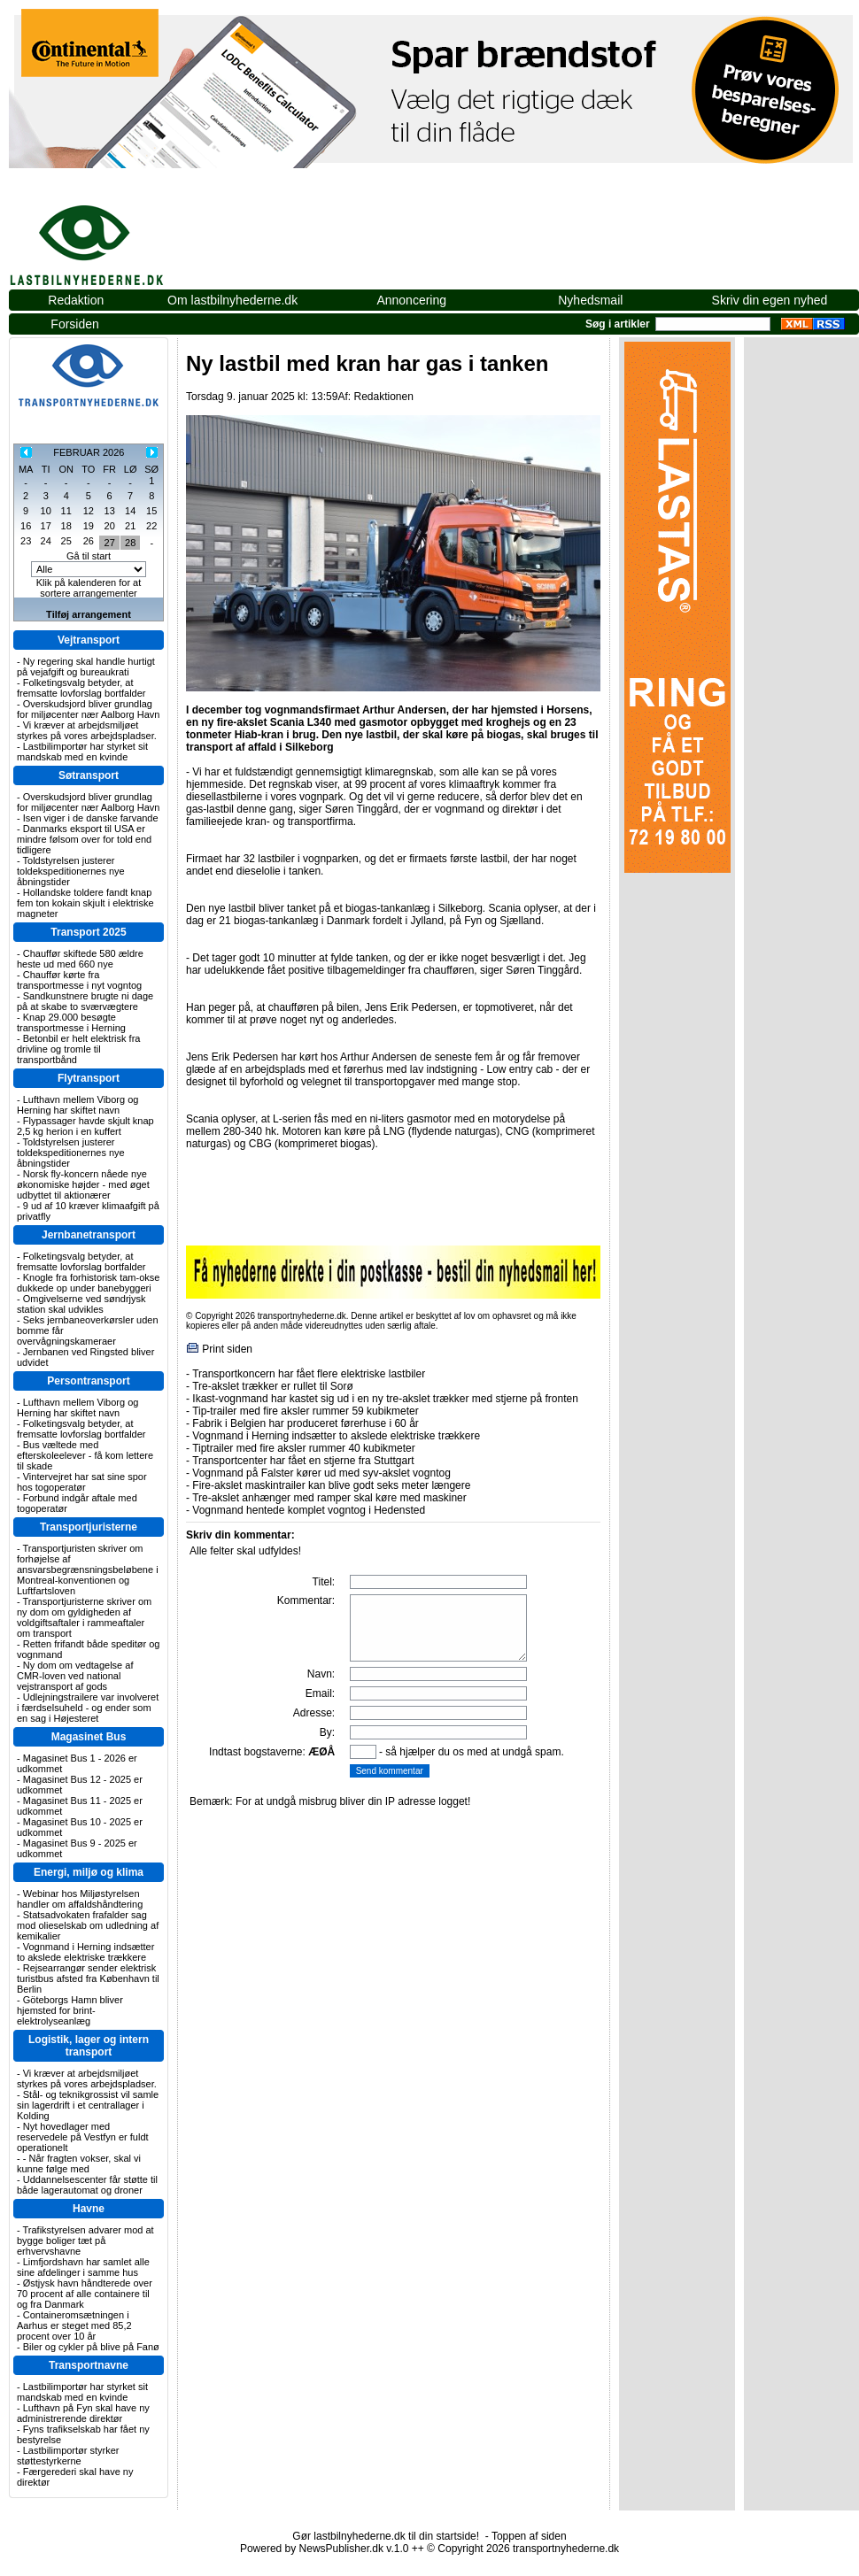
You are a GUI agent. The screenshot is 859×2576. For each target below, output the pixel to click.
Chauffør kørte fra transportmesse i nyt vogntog (79, 980)
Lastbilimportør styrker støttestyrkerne (68, 2455)
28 (130, 542)
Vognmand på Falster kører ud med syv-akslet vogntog (321, 1473)
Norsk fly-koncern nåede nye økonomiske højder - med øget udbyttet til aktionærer (83, 1184)
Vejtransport (89, 640)
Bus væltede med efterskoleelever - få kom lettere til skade (85, 1455)
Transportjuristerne (88, 1527)
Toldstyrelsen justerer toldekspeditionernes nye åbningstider (71, 871)
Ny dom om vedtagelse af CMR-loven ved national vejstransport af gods (75, 1676)
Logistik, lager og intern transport (88, 2045)
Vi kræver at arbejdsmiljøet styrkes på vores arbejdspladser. (87, 730)
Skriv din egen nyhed (770, 300)
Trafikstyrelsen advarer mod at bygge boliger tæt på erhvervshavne (85, 2240)
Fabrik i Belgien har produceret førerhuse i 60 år (305, 1423)
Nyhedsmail (590, 300)
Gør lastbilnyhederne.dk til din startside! (385, 2536)
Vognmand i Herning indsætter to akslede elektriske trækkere (85, 1952)
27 (109, 542)
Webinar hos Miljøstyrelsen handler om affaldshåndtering (80, 1898)
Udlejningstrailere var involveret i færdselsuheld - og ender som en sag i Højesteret (88, 1708)
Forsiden (74, 324)
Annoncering (411, 300)
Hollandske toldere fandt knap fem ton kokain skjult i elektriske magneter (85, 903)
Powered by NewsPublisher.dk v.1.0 (324, 2548)
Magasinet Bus (89, 1737)
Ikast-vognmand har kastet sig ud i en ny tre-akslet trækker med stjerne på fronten (385, 1398)
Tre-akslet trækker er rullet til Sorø (272, 1386)
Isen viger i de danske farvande (91, 818)
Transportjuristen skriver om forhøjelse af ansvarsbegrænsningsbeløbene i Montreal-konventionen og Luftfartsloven (88, 1569)
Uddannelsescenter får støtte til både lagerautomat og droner (87, 2184)
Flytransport (89, 1078)
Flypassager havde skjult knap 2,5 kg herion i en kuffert (85, 1126)
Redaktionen (383, 396)
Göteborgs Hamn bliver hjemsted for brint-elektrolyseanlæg (70, 2010)
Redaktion (76, 300)
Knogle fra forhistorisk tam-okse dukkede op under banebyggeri (88, 1282)
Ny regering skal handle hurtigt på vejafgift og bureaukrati (86, 666)
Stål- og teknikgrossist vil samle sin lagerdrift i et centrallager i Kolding (88, 2105)
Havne (88, 2208)
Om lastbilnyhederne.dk (232, 300)
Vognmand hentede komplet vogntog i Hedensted (308, 1510)
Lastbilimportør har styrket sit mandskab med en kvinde (82, 751)
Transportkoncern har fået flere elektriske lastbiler (308, 1374)
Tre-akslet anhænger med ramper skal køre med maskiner (329, 1498)
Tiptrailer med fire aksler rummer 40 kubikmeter (303, 1448)
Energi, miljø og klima (88, 1872)
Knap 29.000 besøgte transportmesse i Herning (71, 1022)
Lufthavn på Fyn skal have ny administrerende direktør (83, 2413)
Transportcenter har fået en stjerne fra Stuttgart (303, 1460)
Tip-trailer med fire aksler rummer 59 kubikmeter (305, 1411)
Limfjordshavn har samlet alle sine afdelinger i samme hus (83, 2267)
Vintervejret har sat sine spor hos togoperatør (82, 1481)
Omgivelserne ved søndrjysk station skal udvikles (81, 1304)
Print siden (227, 1349)
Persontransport (88, 1381)
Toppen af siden (529, 2536)
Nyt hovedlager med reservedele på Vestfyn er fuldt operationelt (83, 2137)
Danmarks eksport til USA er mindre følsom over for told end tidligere (84, 839)
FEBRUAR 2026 (88, 452)
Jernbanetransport (88, 1235)
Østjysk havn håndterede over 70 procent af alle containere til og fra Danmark (84, 2294)
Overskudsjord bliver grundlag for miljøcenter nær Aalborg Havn (88, 709)
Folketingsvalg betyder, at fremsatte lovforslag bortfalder (81, 687)
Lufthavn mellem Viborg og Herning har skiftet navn (77, 1104)
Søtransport (88, 775)
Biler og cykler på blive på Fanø (91, 2346)
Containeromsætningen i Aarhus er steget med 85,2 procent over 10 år (74, 2325)
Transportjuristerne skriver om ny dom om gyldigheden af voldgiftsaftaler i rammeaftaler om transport (84, 1617)
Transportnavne (88, 2365)
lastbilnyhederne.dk (106, 235)
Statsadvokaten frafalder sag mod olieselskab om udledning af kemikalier (88, 1925)
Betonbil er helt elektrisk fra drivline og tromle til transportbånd (78, 1049)
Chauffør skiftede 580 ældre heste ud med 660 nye (80, 958)
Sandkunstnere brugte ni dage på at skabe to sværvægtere (85, 1001)
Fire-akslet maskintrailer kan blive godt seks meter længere (331, 1485)
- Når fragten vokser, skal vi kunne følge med (79, 2163)
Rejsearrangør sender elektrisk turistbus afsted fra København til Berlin (88, 1978)
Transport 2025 (88, 932)
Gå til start (88, 556)
